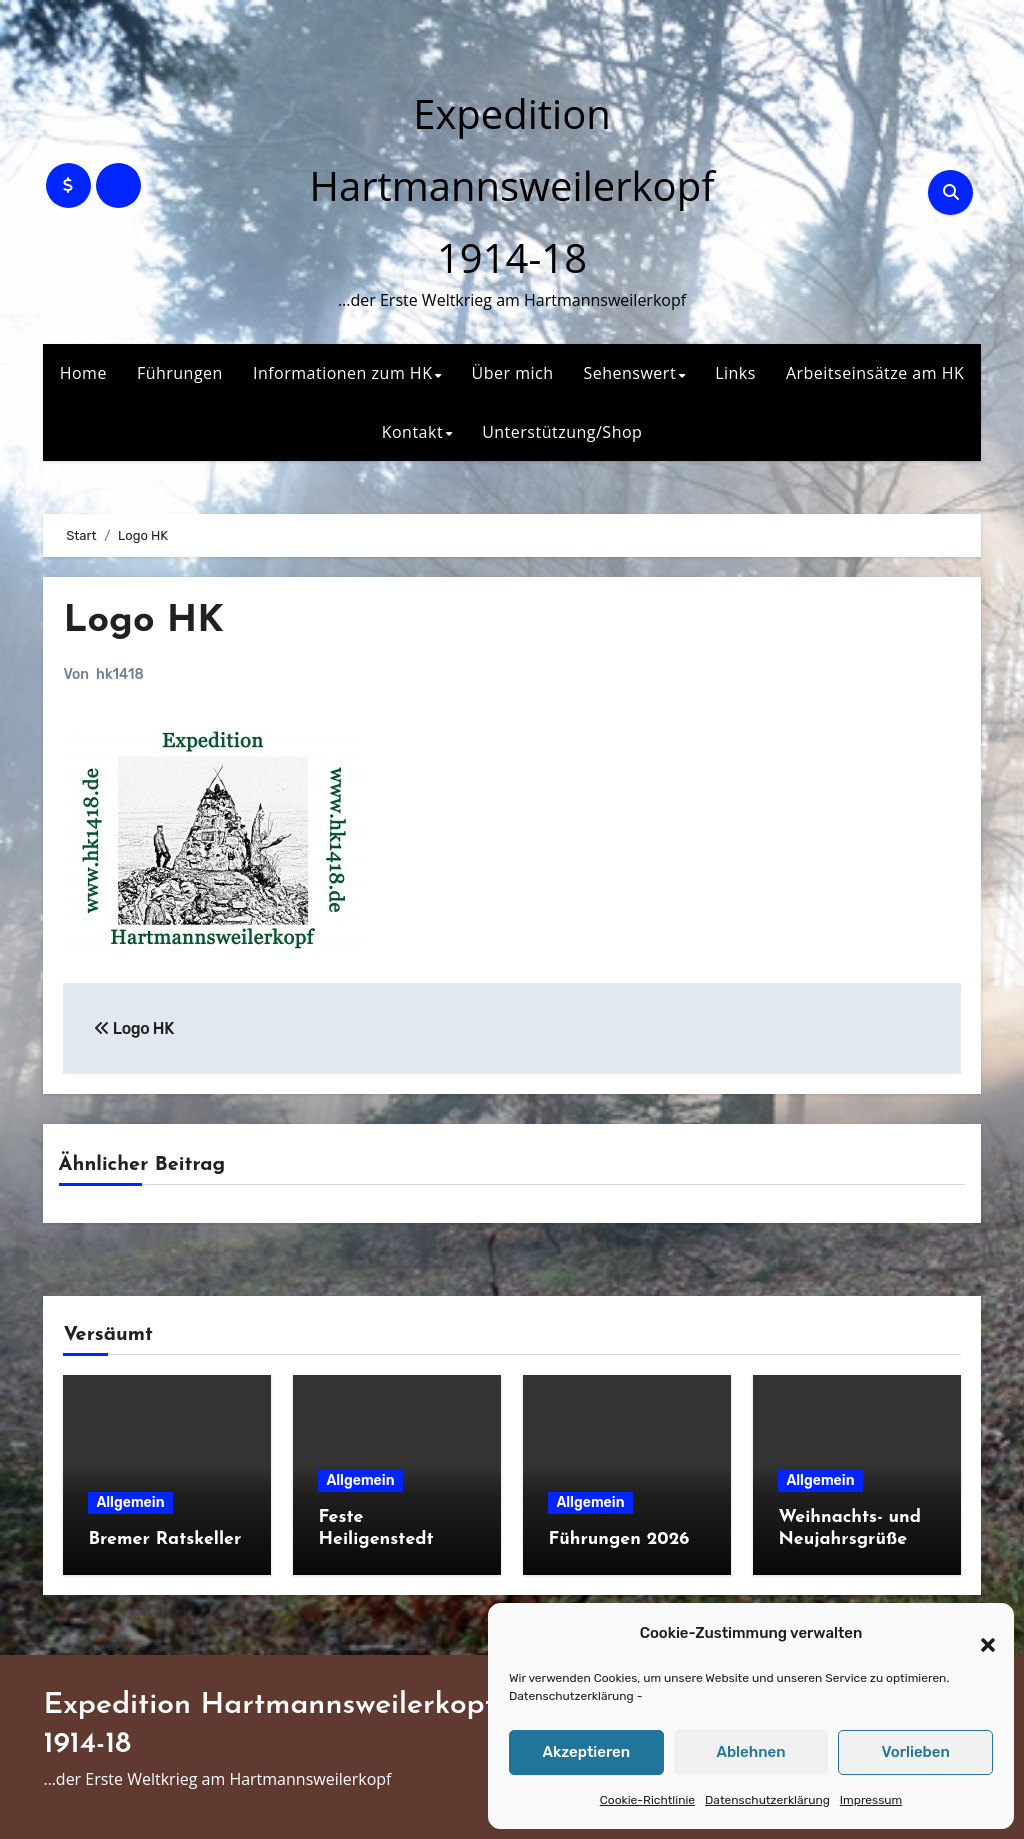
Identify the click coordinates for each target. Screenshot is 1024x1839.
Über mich (513, 373)
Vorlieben (916, 1752)
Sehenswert (629, 373)
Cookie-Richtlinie (647, 1800)
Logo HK (144, 621)
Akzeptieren (587, 1752)
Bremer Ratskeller (164, 1539)
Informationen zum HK (343, 373)
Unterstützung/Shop (562, 432)
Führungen (180, 373)
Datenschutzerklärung (571, 1696)
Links (735, 373)
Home (83, 373)
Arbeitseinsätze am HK (875, 373)
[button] (978, 1634)
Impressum (871, 1800)
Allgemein (130, 1502)
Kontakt (412, 432)
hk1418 (119, 674)
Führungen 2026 (618, 1539)
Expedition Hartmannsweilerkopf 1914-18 (511, 185)
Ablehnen (750, 1752)
